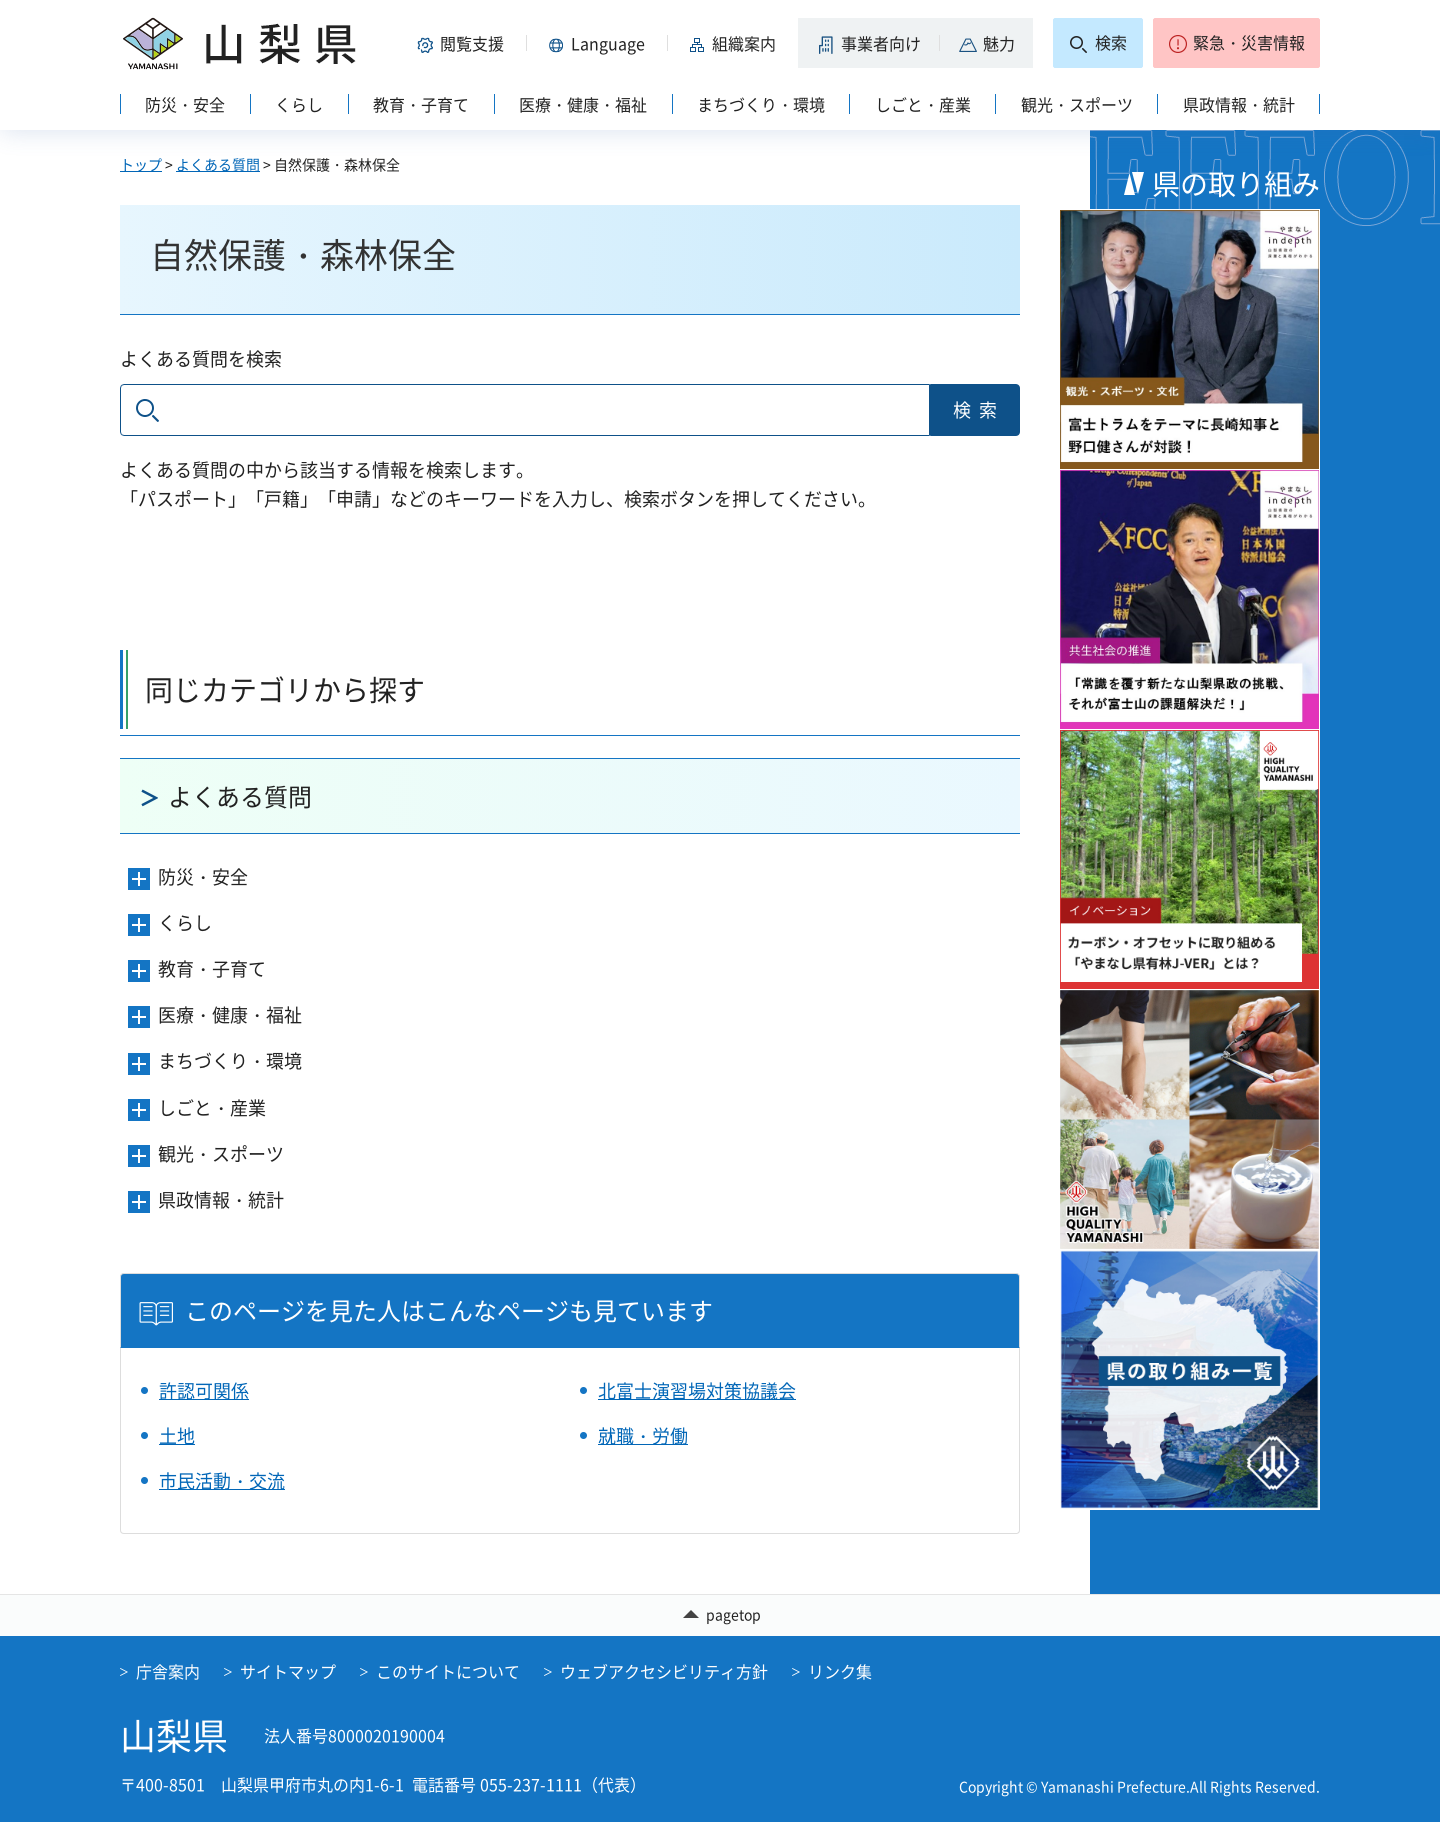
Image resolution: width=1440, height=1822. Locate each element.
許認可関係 (204, 1390)
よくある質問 (218, 164)
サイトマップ (288, 1671)
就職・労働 (643, 1435)
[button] (464, 43)
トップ (141, 164)
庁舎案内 (168, 1671)
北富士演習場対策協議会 (697, 1390)
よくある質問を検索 (201, 358)
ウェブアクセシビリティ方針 (664, 1671)
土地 (177, 1435)
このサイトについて (448, 1671)
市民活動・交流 (222, 1480)
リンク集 (840, 1671)
